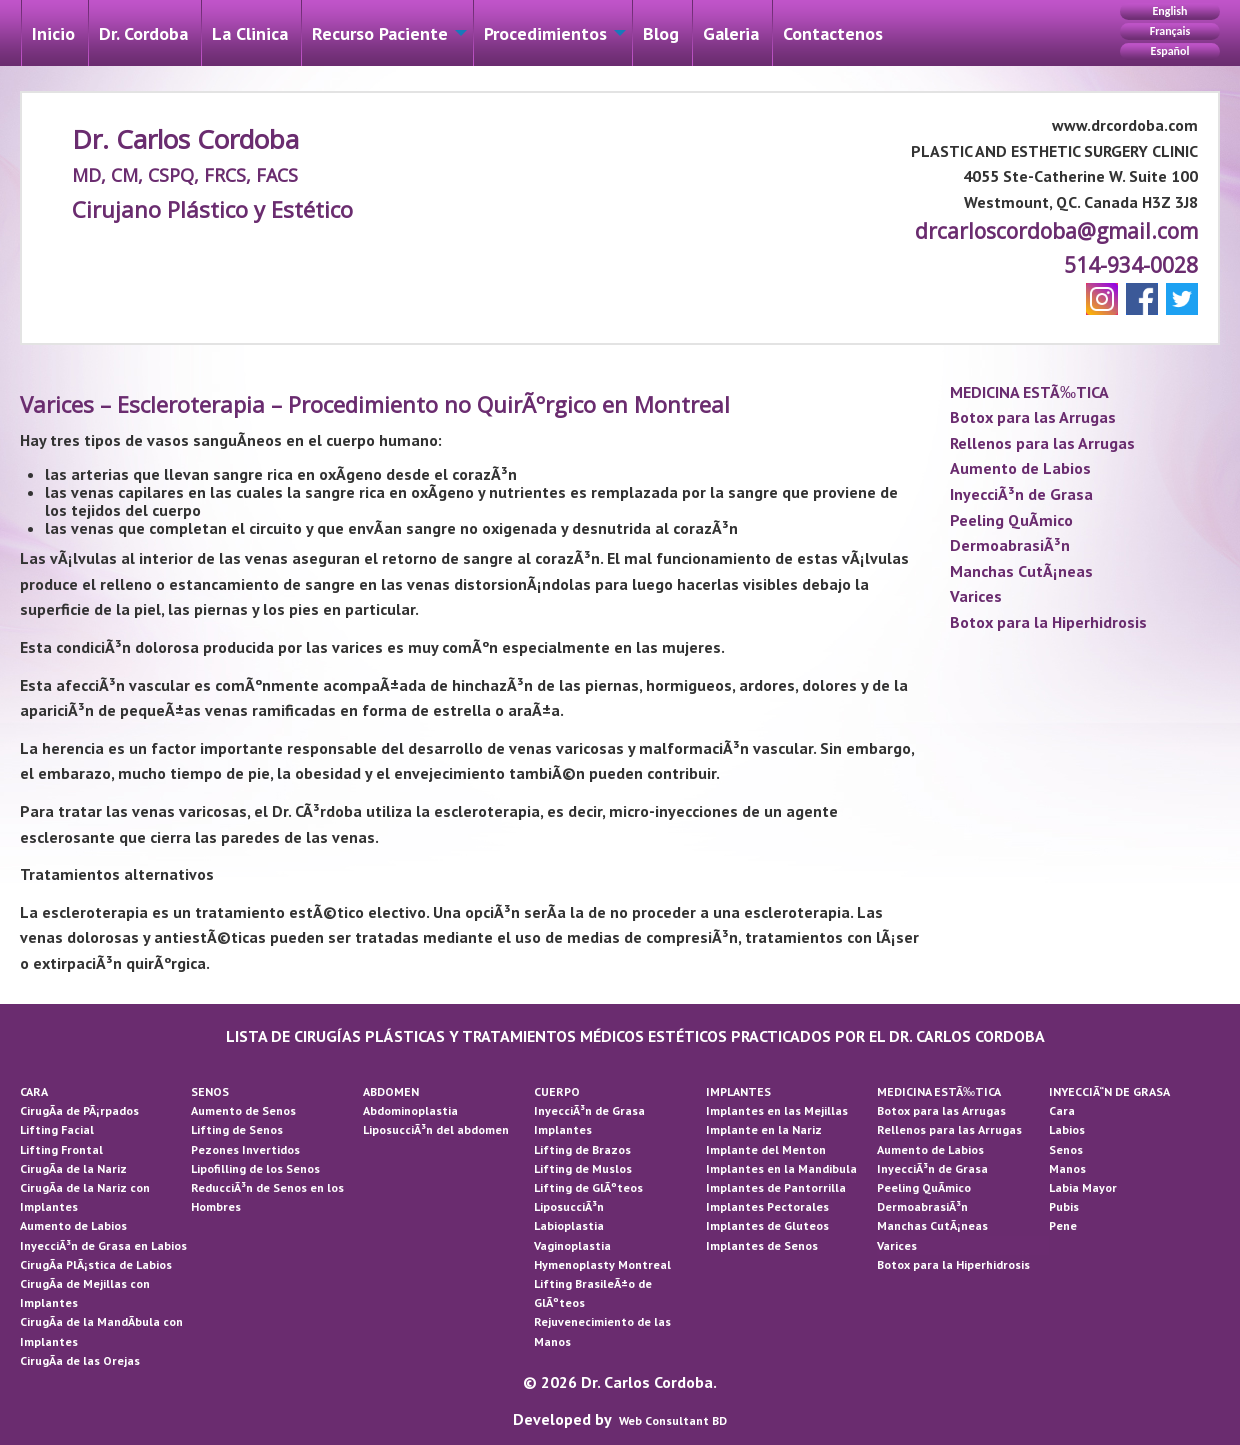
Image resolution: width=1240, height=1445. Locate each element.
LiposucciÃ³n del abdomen (436, 1129)
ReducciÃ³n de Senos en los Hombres (267, 1197)
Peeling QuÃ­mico (1011, 520)
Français (1170, 31)
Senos (1066, 1149)
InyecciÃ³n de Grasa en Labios (103, 1245)
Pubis (1064, 1206)
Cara (1062, 1110)
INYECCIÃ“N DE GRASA (1109, 1091)
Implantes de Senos (762, 1245)
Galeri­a (731, 33)
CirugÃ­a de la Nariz (73, 1168)
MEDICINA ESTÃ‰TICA (1029, 392)
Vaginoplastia (572, 1245)
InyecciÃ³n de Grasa (1021, 494)
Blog (661, 33)
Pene (1063, 1225)
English (1169, 11)
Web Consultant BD (673, 1420)
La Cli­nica (250, 33)
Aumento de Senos (243, 1110)
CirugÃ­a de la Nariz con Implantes (85, 1197)
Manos (1067, 1168)
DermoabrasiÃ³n (1010, 545)
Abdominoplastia (410, 1110)
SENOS (210, 1091)
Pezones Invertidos (245, 1149)
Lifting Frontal (61, 1149)
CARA (34, 1091)
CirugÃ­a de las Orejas (80, 1360)
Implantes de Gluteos (767, 1225)
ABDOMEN (391, 1091)
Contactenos (833, 33)
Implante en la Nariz (764, 1129)
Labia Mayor (1083, 1187)
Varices (976, 596)
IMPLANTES (738, 1091)
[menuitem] (53, 33)
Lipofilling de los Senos (255, 1168)
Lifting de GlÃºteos (588, 1187)
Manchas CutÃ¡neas (1021, 571)
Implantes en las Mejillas (777, 1110)
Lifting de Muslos (583, 1168)
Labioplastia (569, 1225)
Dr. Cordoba (143, 33)
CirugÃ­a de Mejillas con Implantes (85, 1293)
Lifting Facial (57, 1129)
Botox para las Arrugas (1033, 417)
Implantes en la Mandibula (781, 1168)
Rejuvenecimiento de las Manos (602, 1331)
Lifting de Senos (237, 1129)
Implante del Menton (766, 1149)
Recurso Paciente (380, 33)
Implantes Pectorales (767, 1206)
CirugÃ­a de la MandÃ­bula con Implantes (101, 1331)
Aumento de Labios (1020, 468)
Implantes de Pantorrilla (776, 1187)
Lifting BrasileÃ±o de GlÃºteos (593, 1293)
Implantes (563, 1129)
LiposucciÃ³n (569, 1206)
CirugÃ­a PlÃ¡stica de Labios (96, 1264)
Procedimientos (545, 33)
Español (1170, 51)
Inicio (53, 33)
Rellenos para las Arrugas (1042, 443)
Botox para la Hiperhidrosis (1048, 622)
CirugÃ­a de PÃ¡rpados (79, 1110)
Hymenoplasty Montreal (602, 1264)
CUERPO (557, 1091)
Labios (1067, 1129)
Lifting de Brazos (582, 1149)
